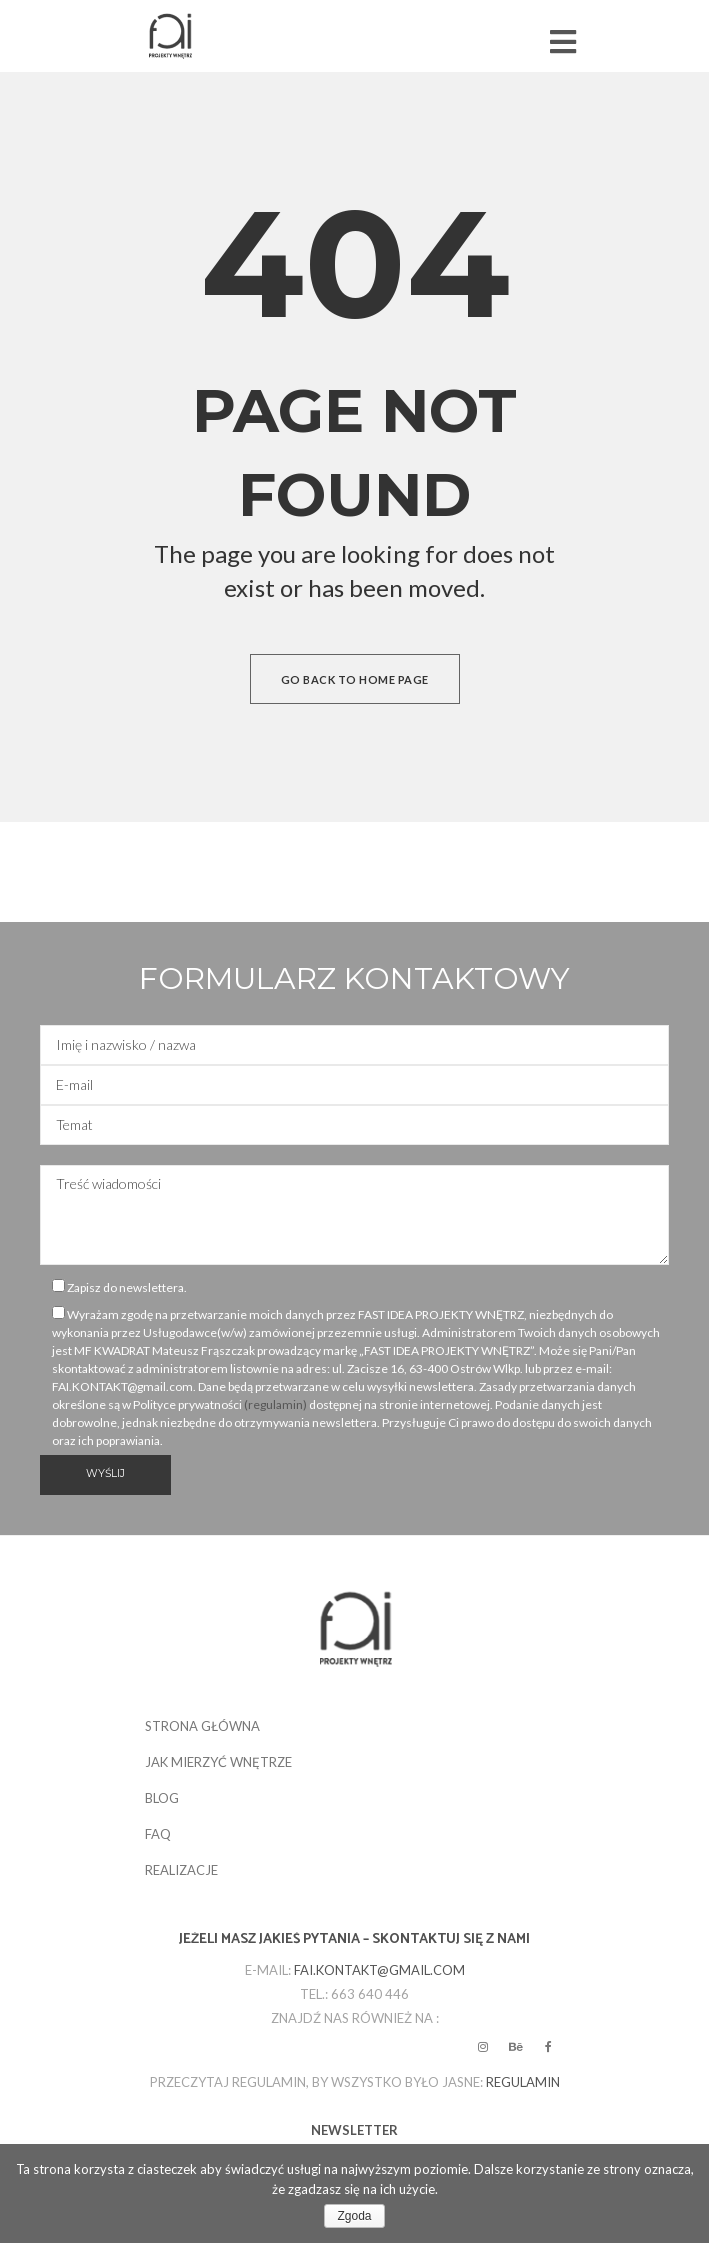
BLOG (162, 1798)
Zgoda (354, 2216)
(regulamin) (275, 1404)
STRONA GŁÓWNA (202, 1726)
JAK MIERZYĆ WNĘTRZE (218, 1762)
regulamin (523, 2082)
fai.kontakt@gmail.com (379, 1970)
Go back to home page (355, 679)
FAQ (158, 1834)
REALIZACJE (181, 1870)
